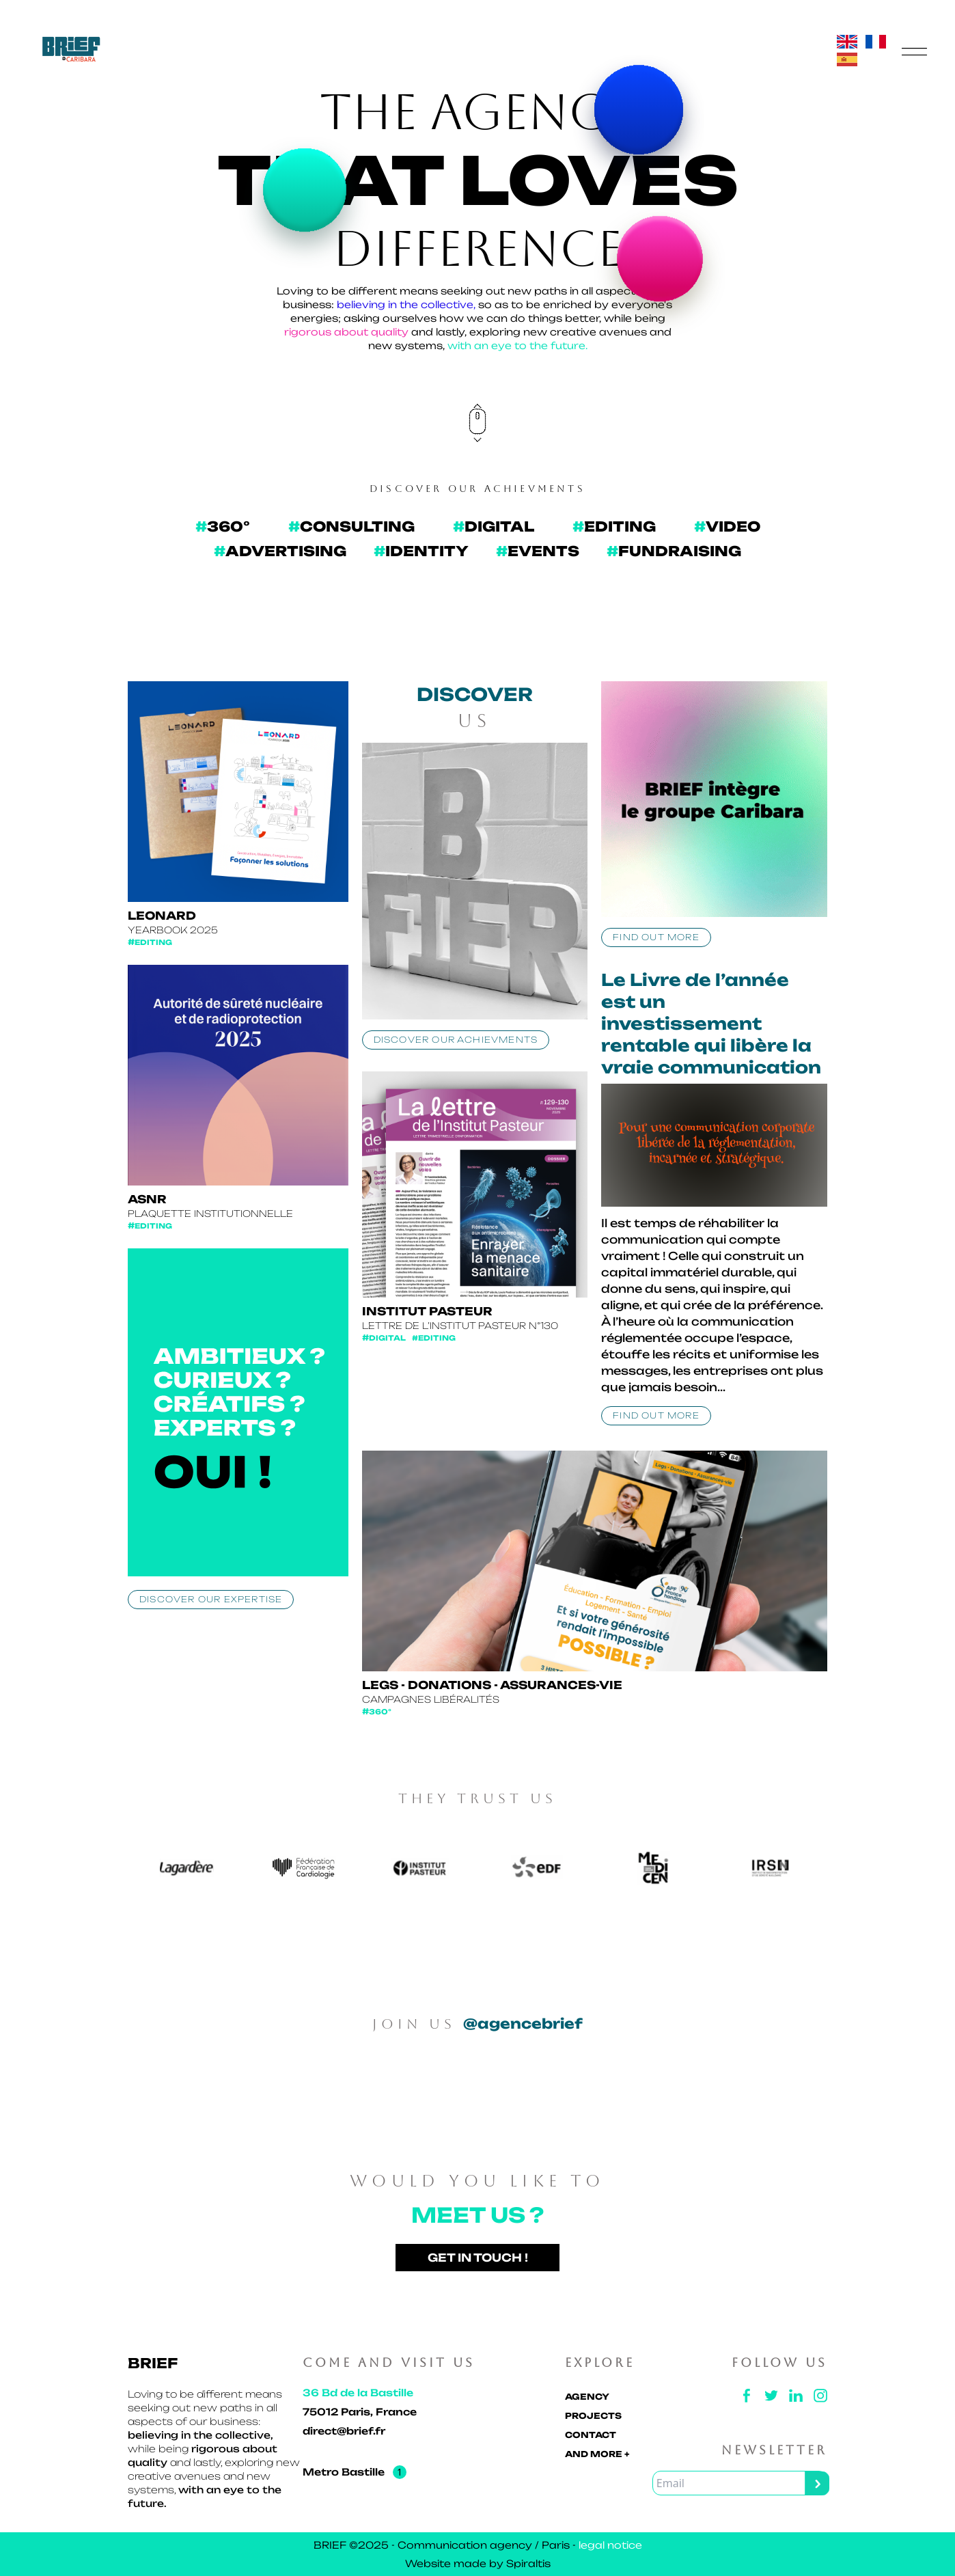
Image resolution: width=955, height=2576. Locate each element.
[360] (222, 526)
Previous (117, 1870)
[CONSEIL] (351, 526)
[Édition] (614, 526)
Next (837, 1870)
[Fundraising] (674, 551)
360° (376, 1712)
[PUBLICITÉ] (280, 551)
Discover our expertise (210, 1599)
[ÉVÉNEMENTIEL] (537, 551)
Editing (150, 942)
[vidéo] (727, 526)
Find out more (656, 937)
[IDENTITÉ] (421, 551)
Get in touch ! (478, 2257)
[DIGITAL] (493, 526)
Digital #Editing (409, 1338)
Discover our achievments (456, 1039)
